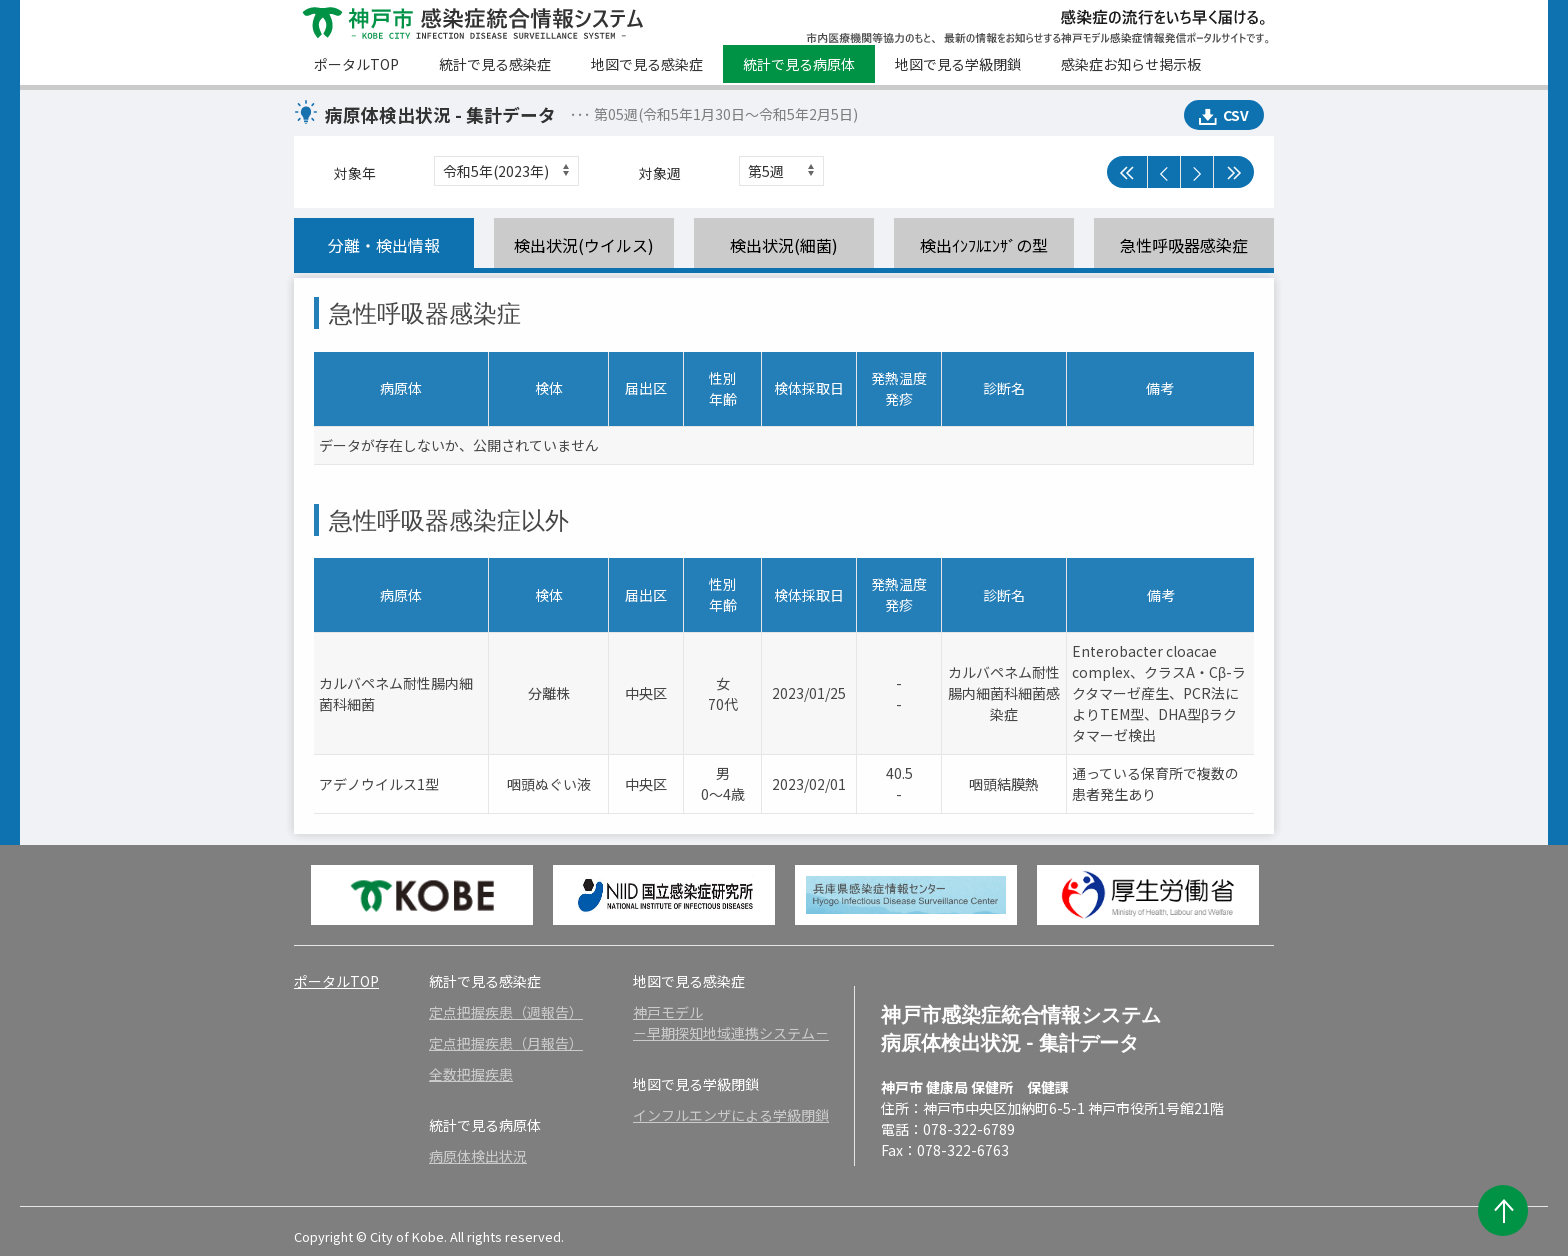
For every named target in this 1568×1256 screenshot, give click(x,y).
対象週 (660, 173)
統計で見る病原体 (799, 64)
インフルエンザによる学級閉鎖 (731, 1115)
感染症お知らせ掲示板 (1131, 64)
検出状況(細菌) (784, 245)
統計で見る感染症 (495, 64)
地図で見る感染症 (647, 64)
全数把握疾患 (471, 1074)
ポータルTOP (356, 64)
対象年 (355, 173)
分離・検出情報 (384, 245)
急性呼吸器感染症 (1184, 245)
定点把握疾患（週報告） (506, 1012)
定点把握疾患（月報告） (506, 1043)
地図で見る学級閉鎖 (958, 64)
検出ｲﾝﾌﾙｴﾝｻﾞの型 (984, 245)
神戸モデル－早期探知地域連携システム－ (731, 1022)
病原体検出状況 (478, 1156)
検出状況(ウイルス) (584, 245)
